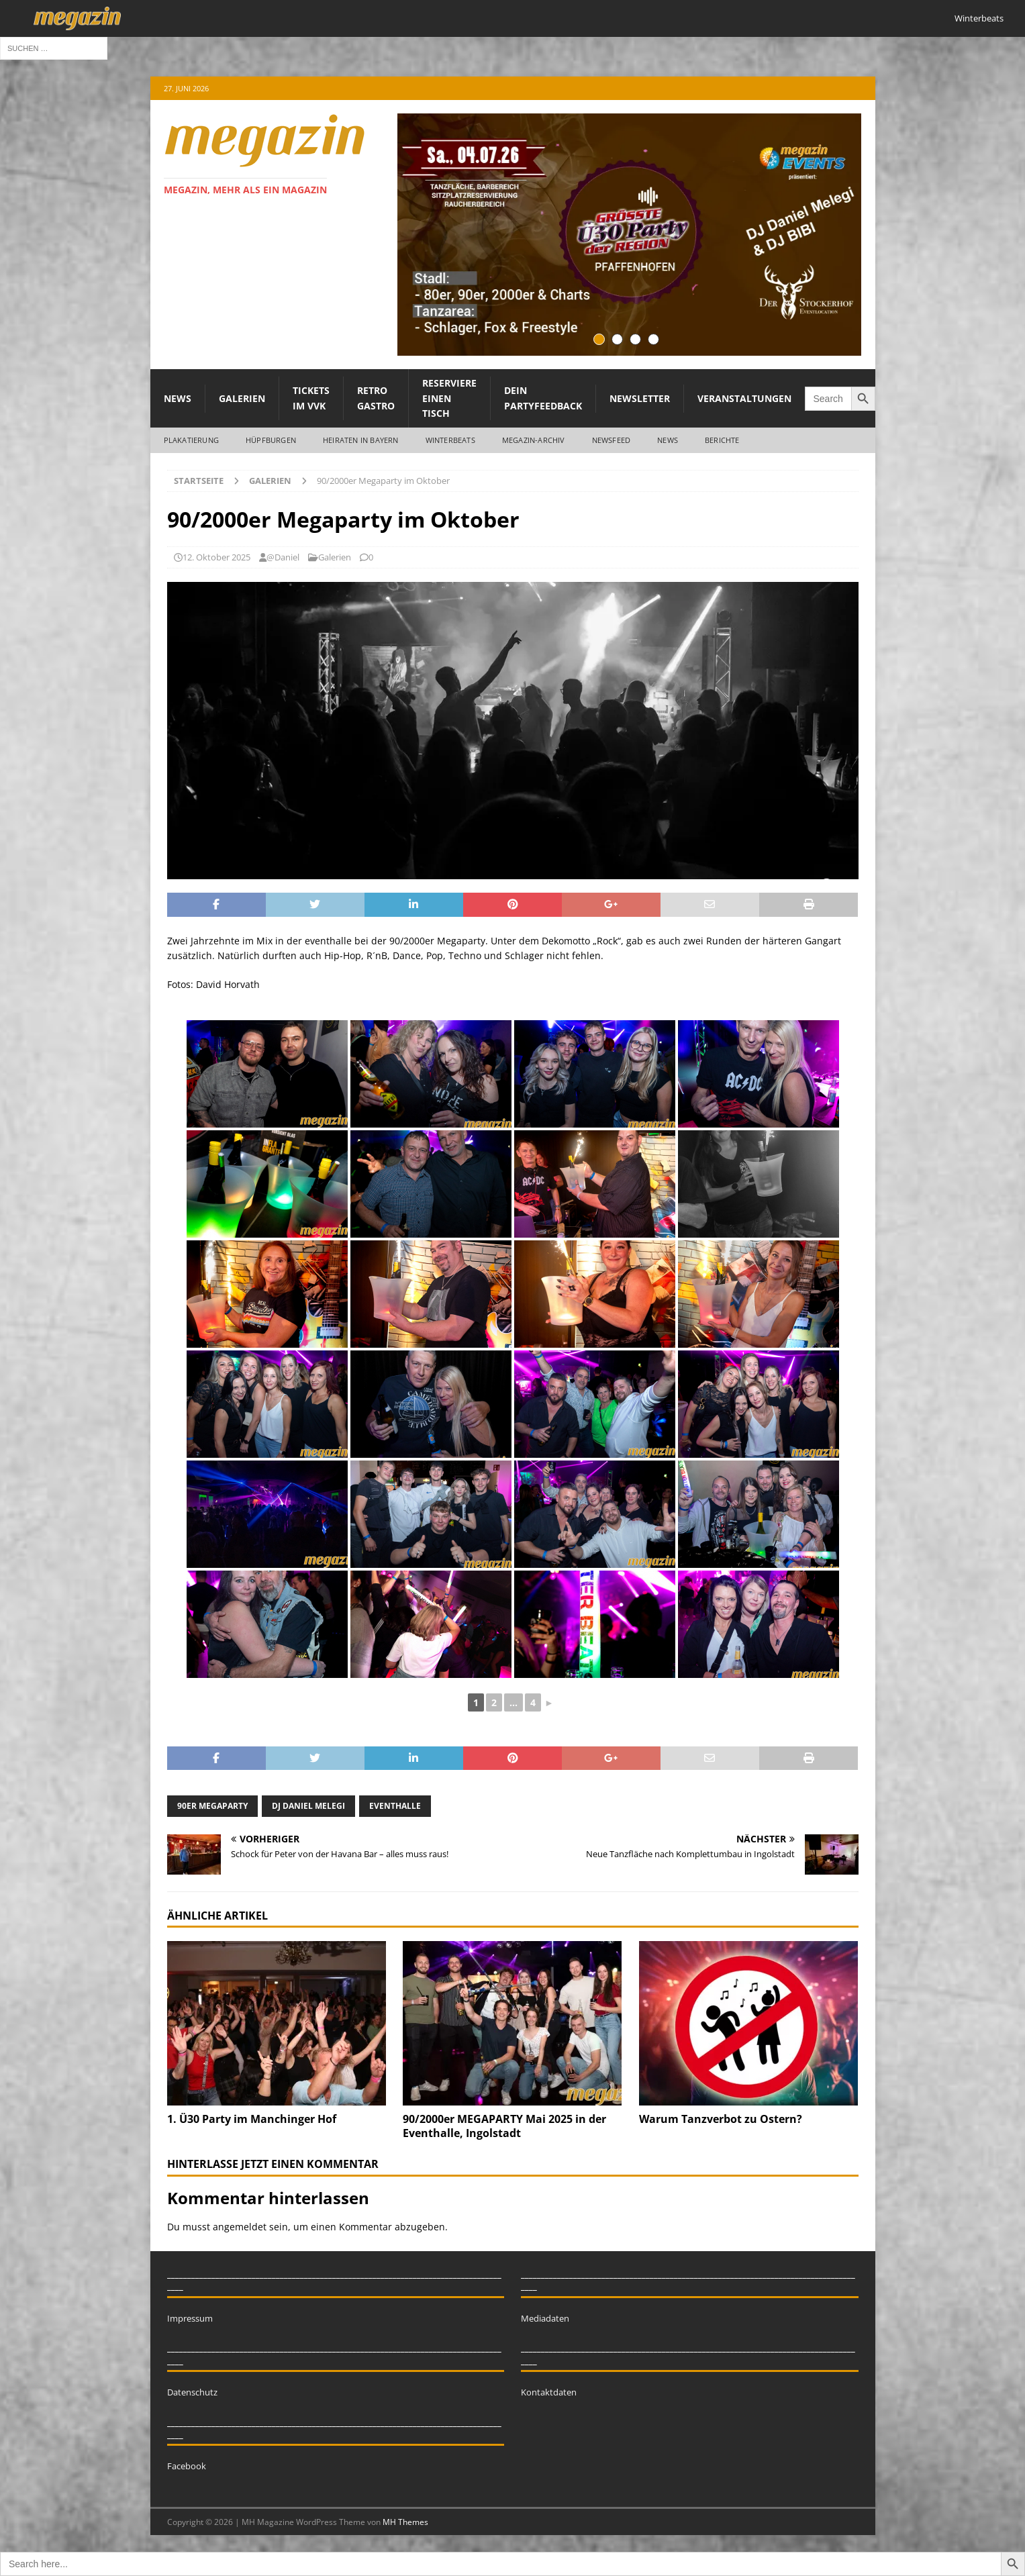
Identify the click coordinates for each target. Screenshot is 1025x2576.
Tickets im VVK (311, 397)
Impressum (190, 2318)
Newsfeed (611, 440)
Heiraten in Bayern (361, 440)
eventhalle (395, 1806)
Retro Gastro (376, 397)
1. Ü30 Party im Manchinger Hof (251, 2119)
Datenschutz (192, 2392)
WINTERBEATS (450, 440)
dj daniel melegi (308, 1806)
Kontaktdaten (549, 2392)
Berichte (722, 440)
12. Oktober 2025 (216, 557)
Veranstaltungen (744, 398)
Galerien (242, 398)
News (177, 398)
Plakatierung (191, 440)
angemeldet (239, 2226)
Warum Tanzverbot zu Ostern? (720, 2119)
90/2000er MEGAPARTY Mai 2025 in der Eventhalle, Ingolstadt (504, 2126)
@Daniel (282, 557)
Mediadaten (545, 2318)
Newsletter (639, 398)
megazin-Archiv (533, 440)
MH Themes (405, 2522)
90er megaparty (212, 1806)
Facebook (186, 2466)
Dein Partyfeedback (543, 397)
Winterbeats (979, 18)
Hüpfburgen (271, 440)
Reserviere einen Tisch (449, 398)
